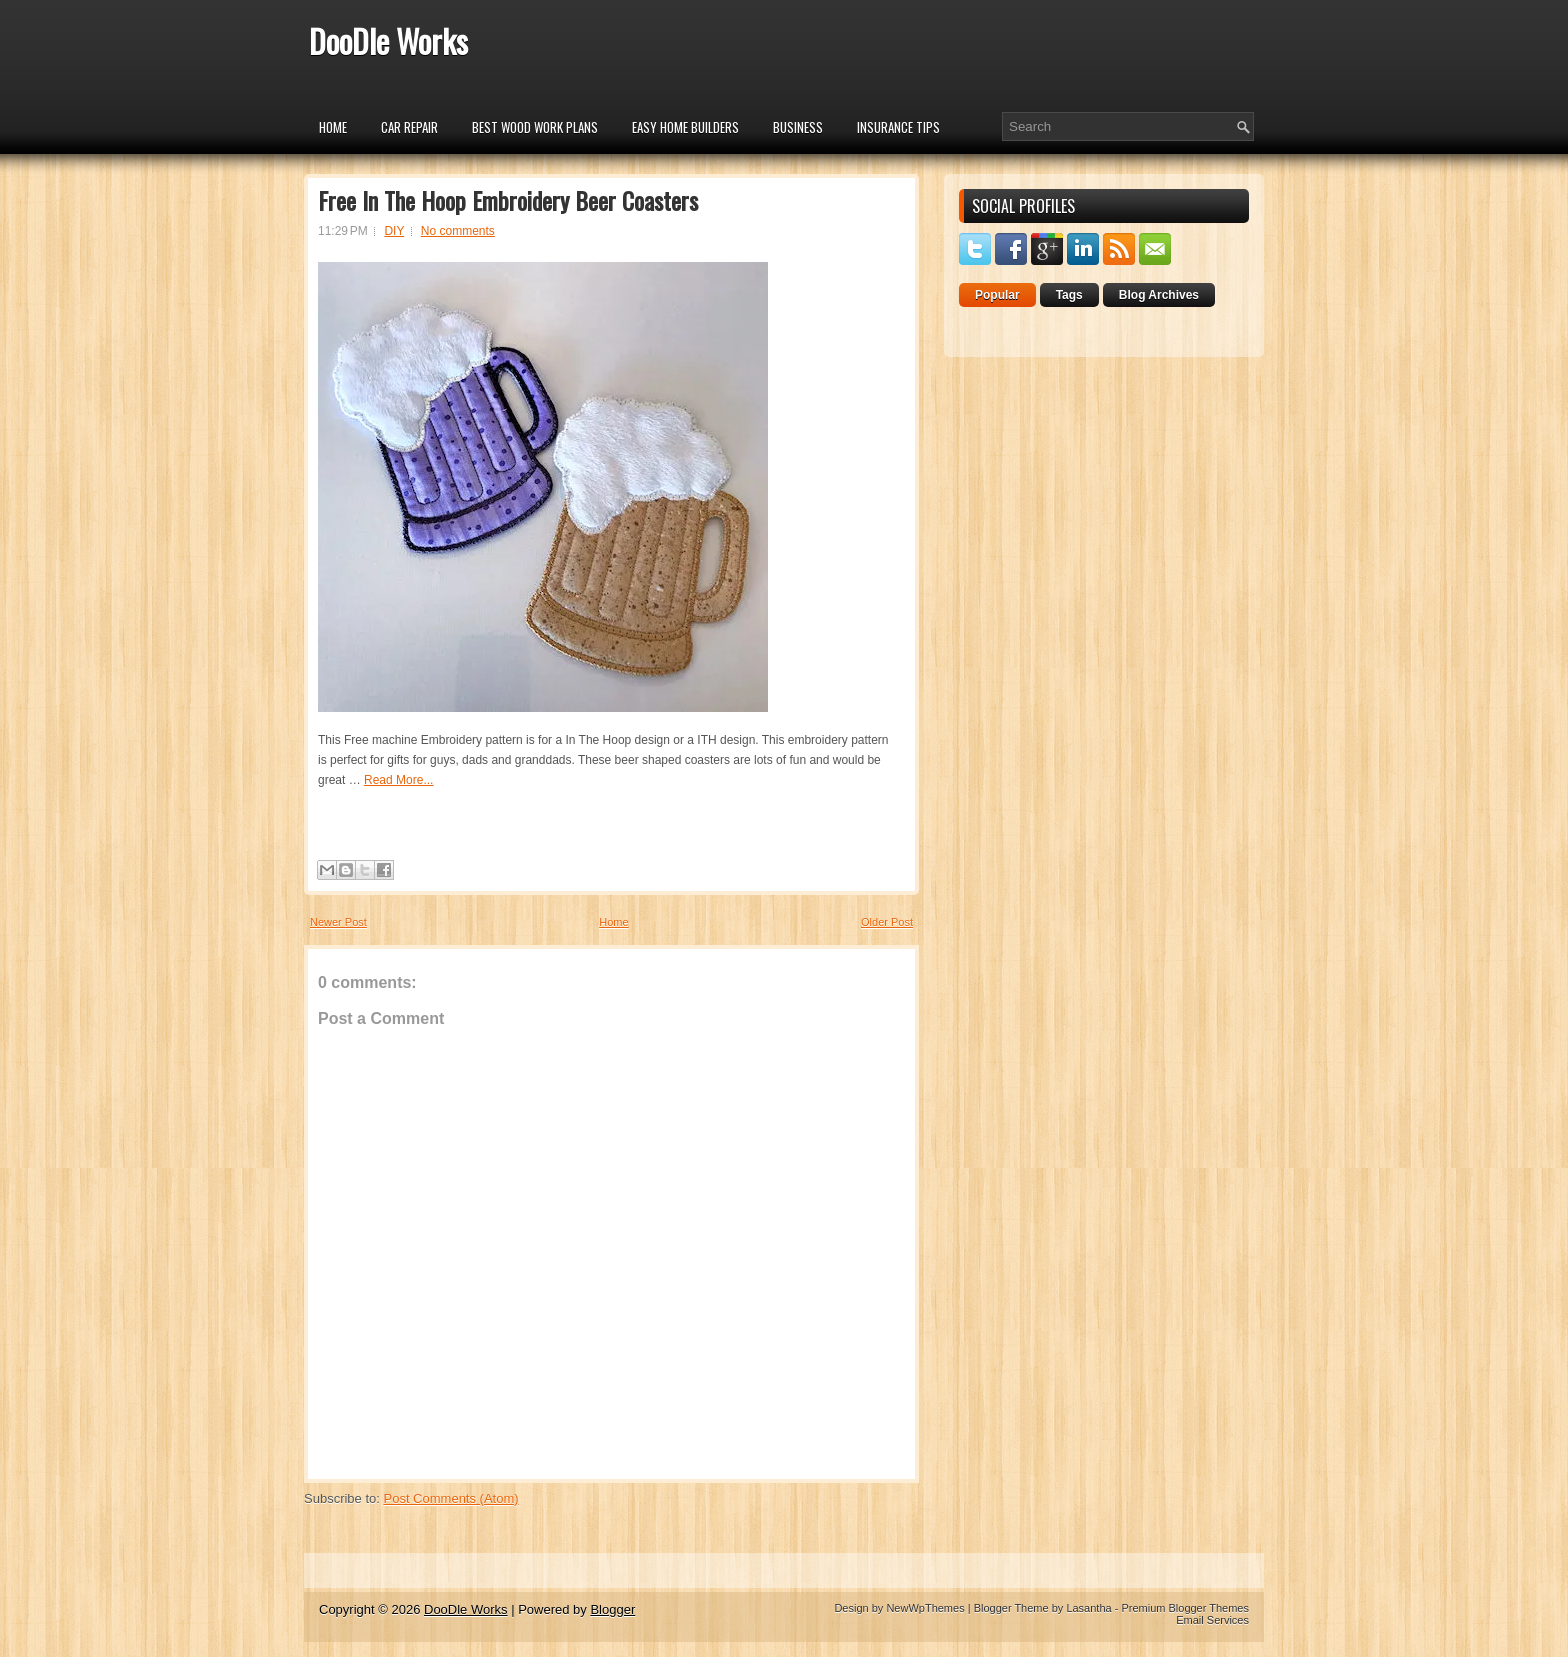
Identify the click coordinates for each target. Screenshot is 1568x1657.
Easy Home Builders (685, 127)
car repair (409, 127)
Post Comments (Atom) (451, 1498)
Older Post (887, 922)
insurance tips (898, 127)
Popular (997, 295)
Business (798, 127)
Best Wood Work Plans (535, 127)
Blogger (612, 1609)
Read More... (398, 780)
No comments (458, 231)
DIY (394, 231)
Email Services (1212, 1620)
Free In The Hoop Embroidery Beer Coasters (508, 200)
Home (333, 127)
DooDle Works (388, 40)
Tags (1069, 295)
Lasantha (1088, 1608)
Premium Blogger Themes (1185, 1608)
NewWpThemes (925, 1608)
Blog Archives (1159, 295)
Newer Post (338, 922)
